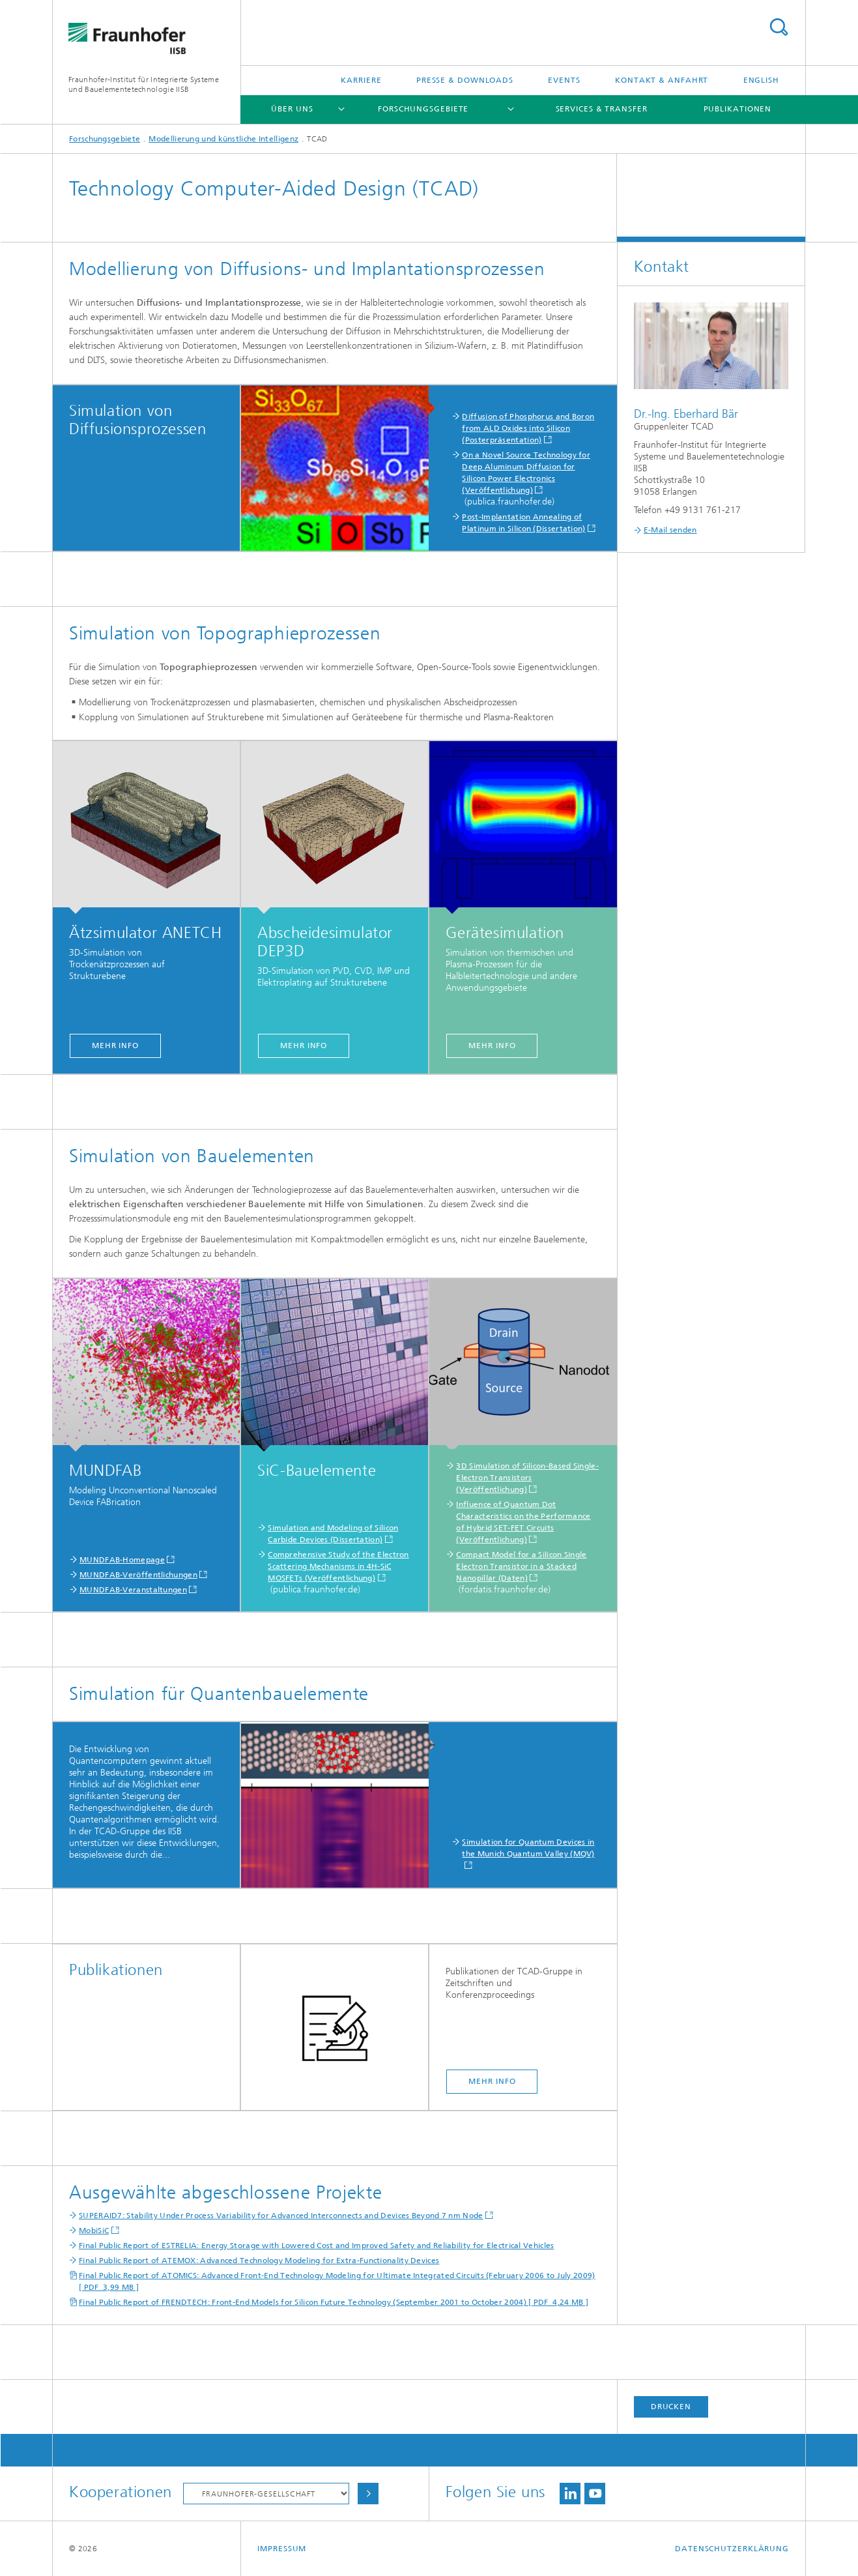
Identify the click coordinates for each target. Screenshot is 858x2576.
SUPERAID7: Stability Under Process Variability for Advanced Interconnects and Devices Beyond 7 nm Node (281, 2215)
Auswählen (368, 2493)
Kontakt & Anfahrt (661, 80)
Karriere (361, 80)
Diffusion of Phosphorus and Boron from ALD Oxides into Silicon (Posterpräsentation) (528, 428)
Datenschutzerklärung (732, 2548)
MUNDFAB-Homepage (122, 1559)
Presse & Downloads (464, 80)
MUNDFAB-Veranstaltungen (133, 1589)
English (761, 80)
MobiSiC (94, 2230)
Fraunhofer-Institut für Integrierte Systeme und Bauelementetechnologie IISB (143, 84)
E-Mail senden (670, 529)
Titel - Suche (778, 27)
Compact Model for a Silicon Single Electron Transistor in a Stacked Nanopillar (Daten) (521, 1566)
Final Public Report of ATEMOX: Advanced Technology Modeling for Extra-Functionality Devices (259, 2260)
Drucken (671, 2406)
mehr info (115, 1045)
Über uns (292, 108)
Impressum (281, 2548)
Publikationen (738, 108)
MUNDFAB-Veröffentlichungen (138, 1574)
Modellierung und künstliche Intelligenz (223, 138)
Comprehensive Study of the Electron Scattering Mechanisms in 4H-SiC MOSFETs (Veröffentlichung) (338, 1566)
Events (564, 80)
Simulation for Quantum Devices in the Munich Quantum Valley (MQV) (528, 1847)
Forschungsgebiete (423, 108)
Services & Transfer (602, 108)
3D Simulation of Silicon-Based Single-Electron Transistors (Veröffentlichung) (527, 1477)
